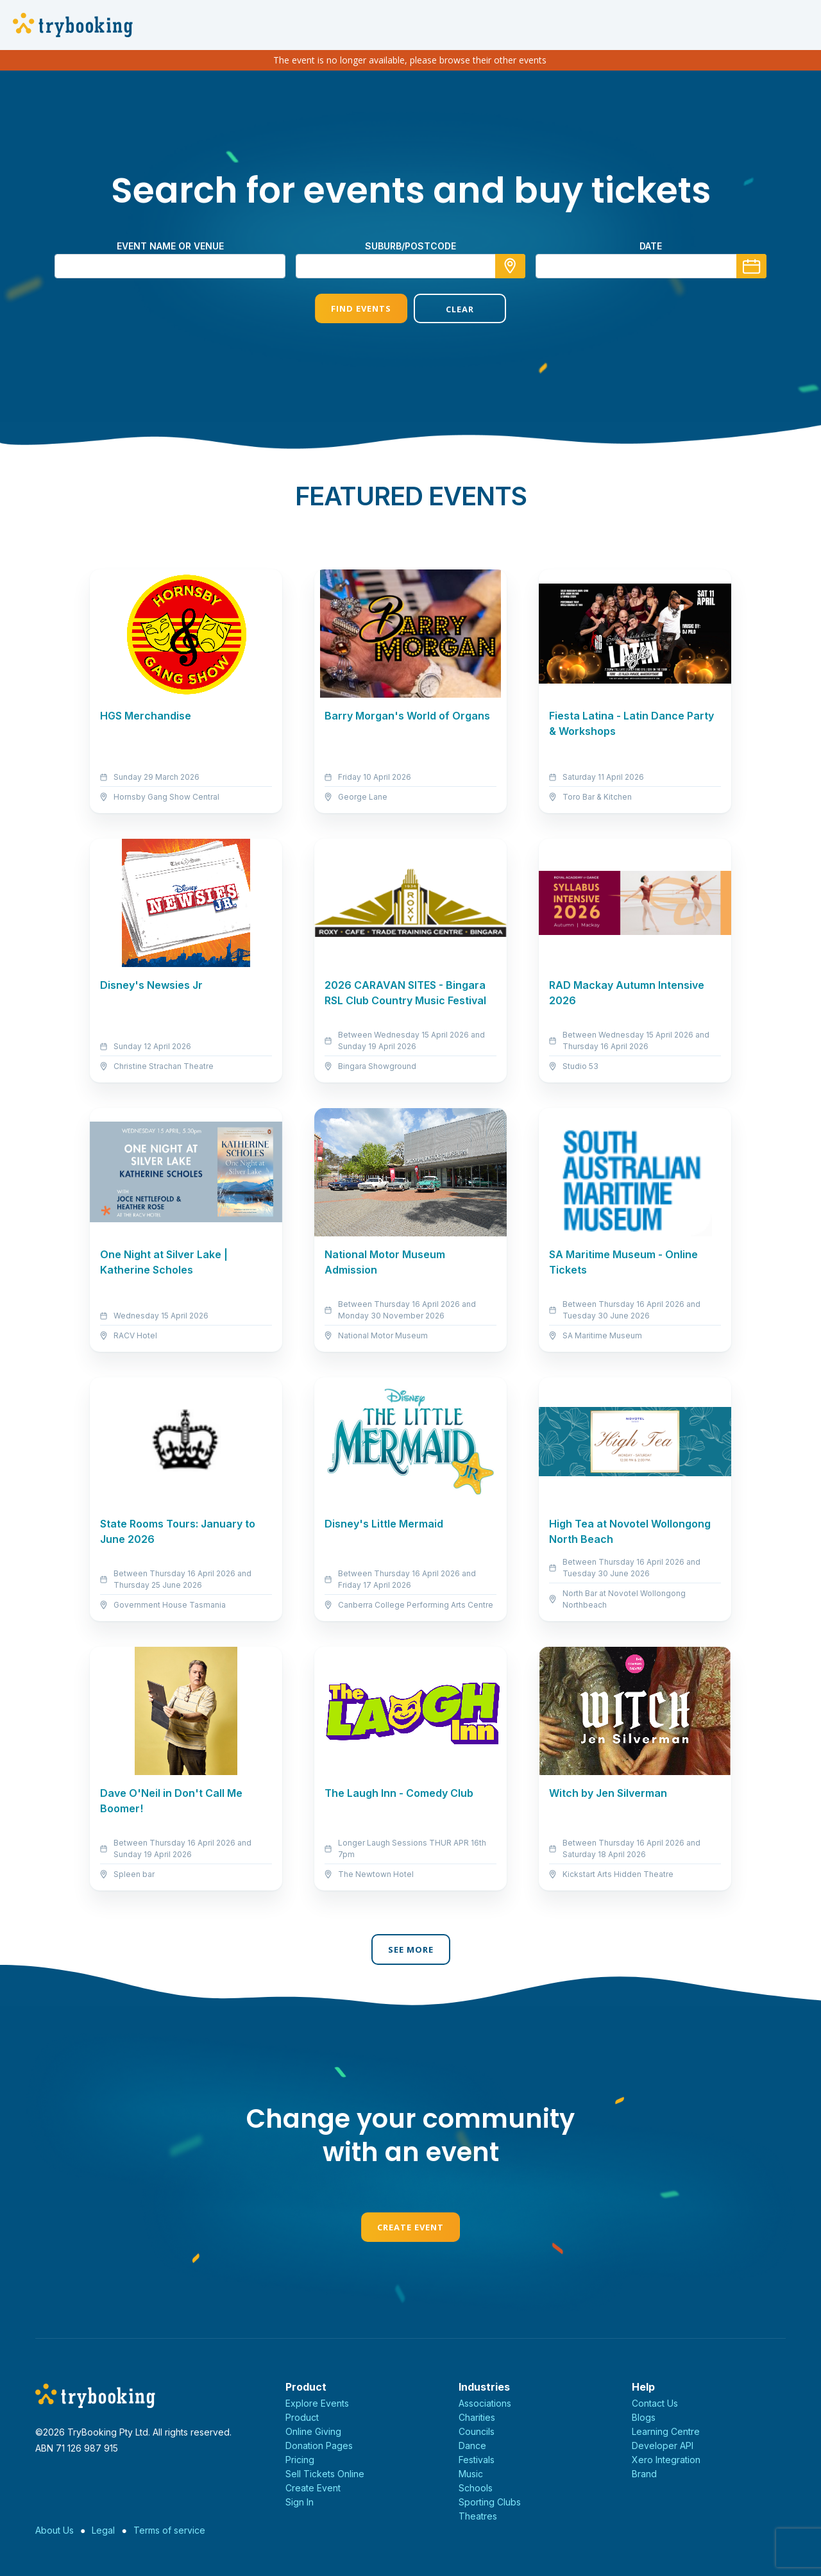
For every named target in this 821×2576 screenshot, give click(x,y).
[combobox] (410, 266)
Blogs (644, 2417)
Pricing (299, 2459)
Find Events (361, 308)
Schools (476, 2487)
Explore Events (317, 2403)
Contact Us (655, 2403)
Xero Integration (666, 2459)
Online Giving (313, 2431)
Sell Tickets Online (324, 2473)
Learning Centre (666, 2431)
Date (650, 245)
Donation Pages (319, 2445)
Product (302, 2417)
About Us (54, 2530)
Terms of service (169, 2530)
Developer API (662, 2445)
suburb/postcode (410, 245)
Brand (644, 2473)
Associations (485, 2403)
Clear (460, 309)
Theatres (478, 2516)
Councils (477, 2431)
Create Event (410, 2227)
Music (471, 2473)
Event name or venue (170, 245)
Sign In (299, 2501)
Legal (103, 2530)
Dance (472, 2445)
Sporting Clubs (490, 2501)
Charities (477, 2417)
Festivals (477, 2459)
